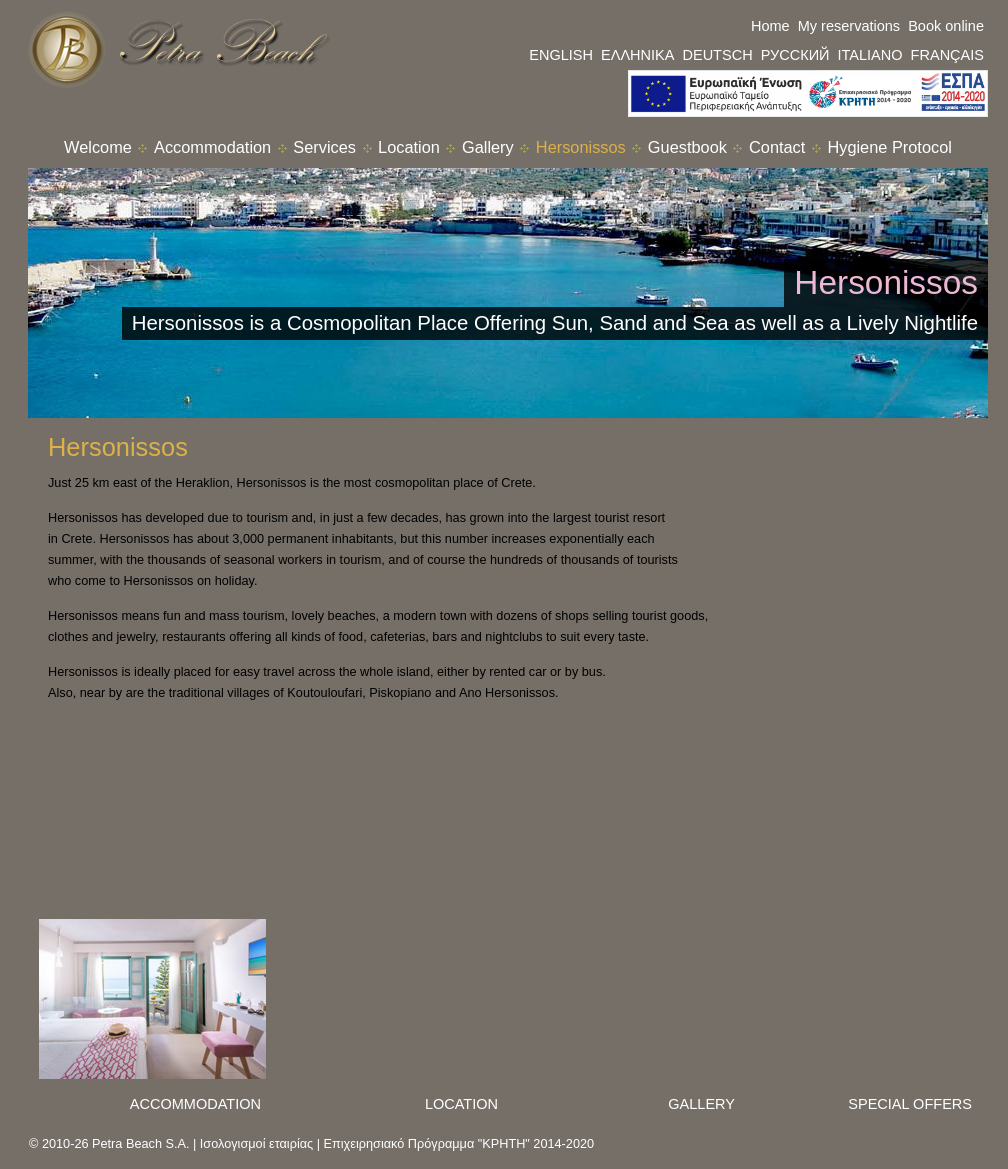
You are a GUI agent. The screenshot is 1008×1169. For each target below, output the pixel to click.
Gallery (488, 147)
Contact (777, 147)
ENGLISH (561, 55)
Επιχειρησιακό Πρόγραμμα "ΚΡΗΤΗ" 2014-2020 (459, 1143)
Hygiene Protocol (889, 147)
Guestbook (687, 147)
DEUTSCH (717, 55)
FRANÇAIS (947, 55)
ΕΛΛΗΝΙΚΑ (637, 55)
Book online (946, 26)
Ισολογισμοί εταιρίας (256, 1143)
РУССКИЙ (795, 55)
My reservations (849, 26)
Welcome (98, 147)
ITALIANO (870, 55)
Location (409, 147)
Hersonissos (581, 147)
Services (324, 147)
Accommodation (212, 147)
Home (770, 26)
